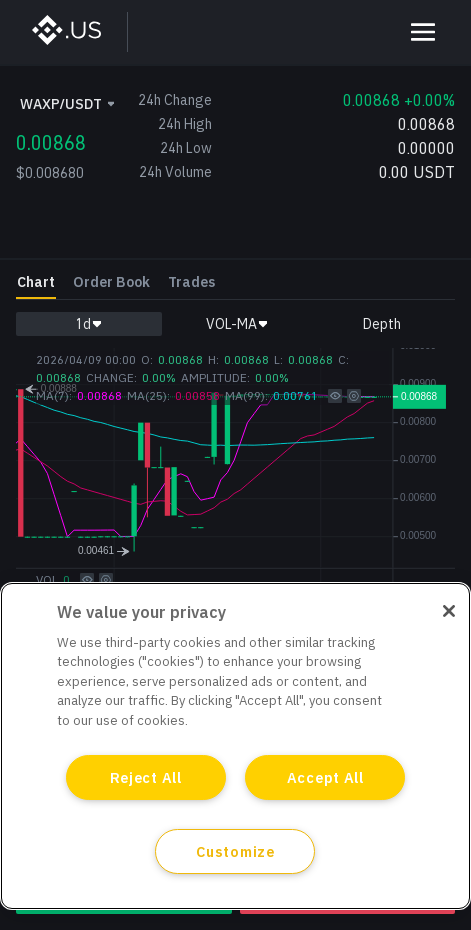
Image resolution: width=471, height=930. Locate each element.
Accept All (325, 777)
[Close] (449, 611)
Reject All (146, 777)
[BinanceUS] (76, 32)
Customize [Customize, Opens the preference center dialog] (235, 851)
